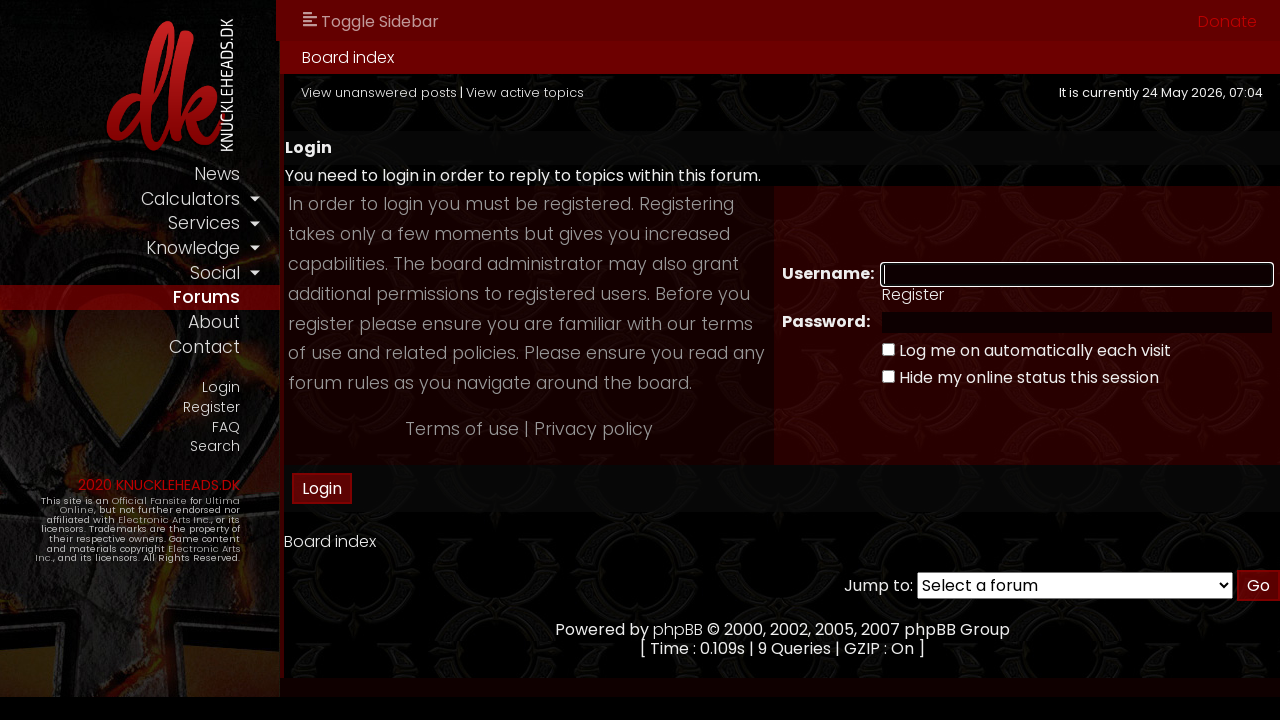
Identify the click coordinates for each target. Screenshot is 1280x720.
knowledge (193, 248)
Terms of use (462, 429)
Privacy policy (593, 429)
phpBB (678, 629)
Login (221, 387)
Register (211, 407)
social (215, 273)
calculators (190, 199)
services (204, 223)
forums (206, 297)
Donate (1227, 21)
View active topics (525, 92)
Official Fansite (149, 500)
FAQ (226, 427)
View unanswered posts (379, 92)
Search (215, 446)
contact (204, 347)
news (217, 174)
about (214, 322)
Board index (348, 57)
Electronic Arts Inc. (164, 519)
